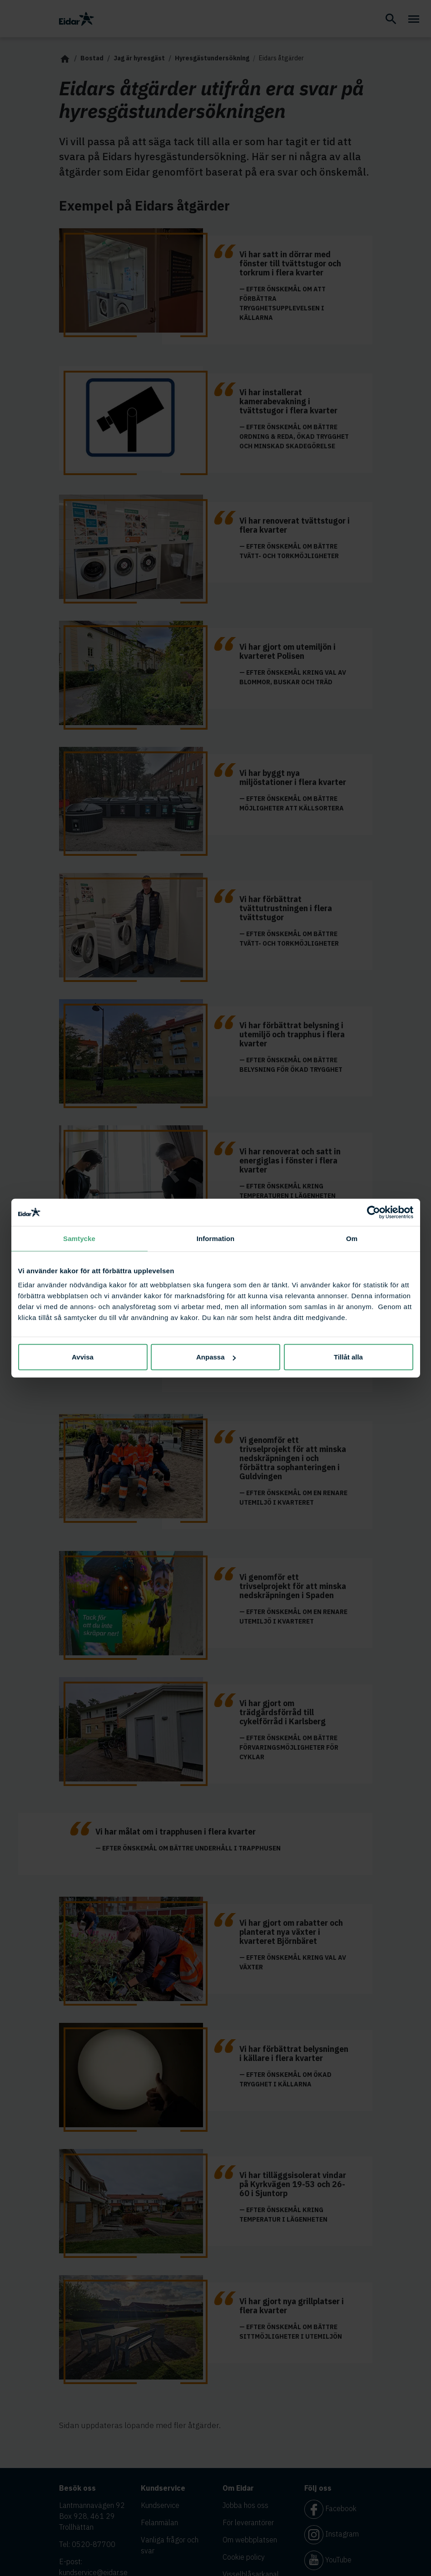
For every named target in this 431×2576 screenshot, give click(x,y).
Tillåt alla (348, 1357)
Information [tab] (216, 1238)
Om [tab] (351, 1238)
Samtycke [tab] (79, 1238)
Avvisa (83, 1357)
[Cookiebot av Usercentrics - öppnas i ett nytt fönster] (373, 1212)
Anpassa (216, 1357)
